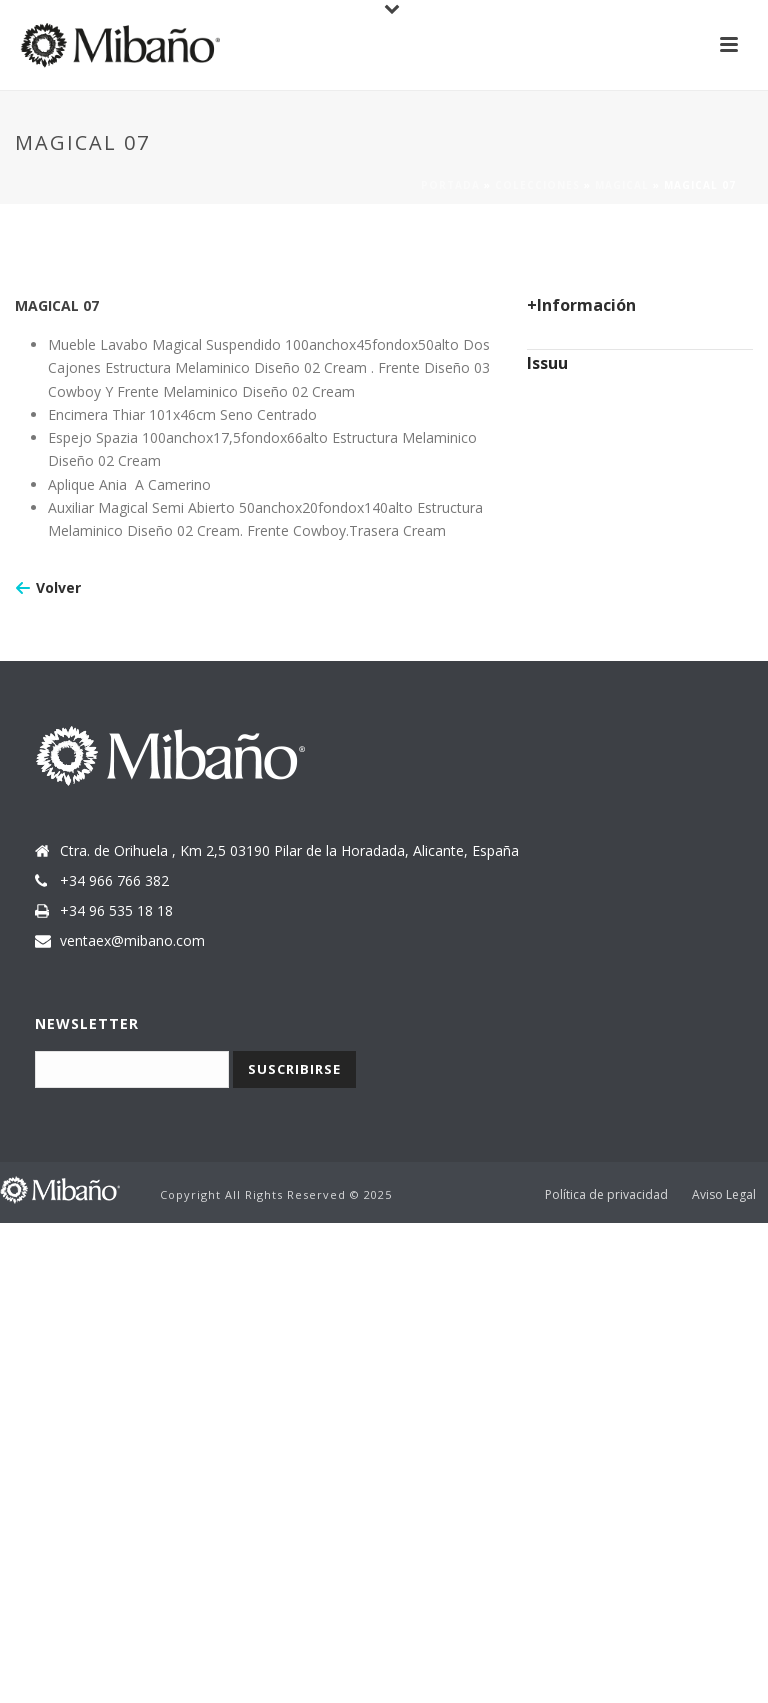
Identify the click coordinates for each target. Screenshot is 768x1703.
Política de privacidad (606, 1195)
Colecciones (537, 185)
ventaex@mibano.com (132, 941)
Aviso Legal (724, 1195)
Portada (450, 185)
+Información (581, 305)
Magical (622, 185)
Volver (58, 587)
